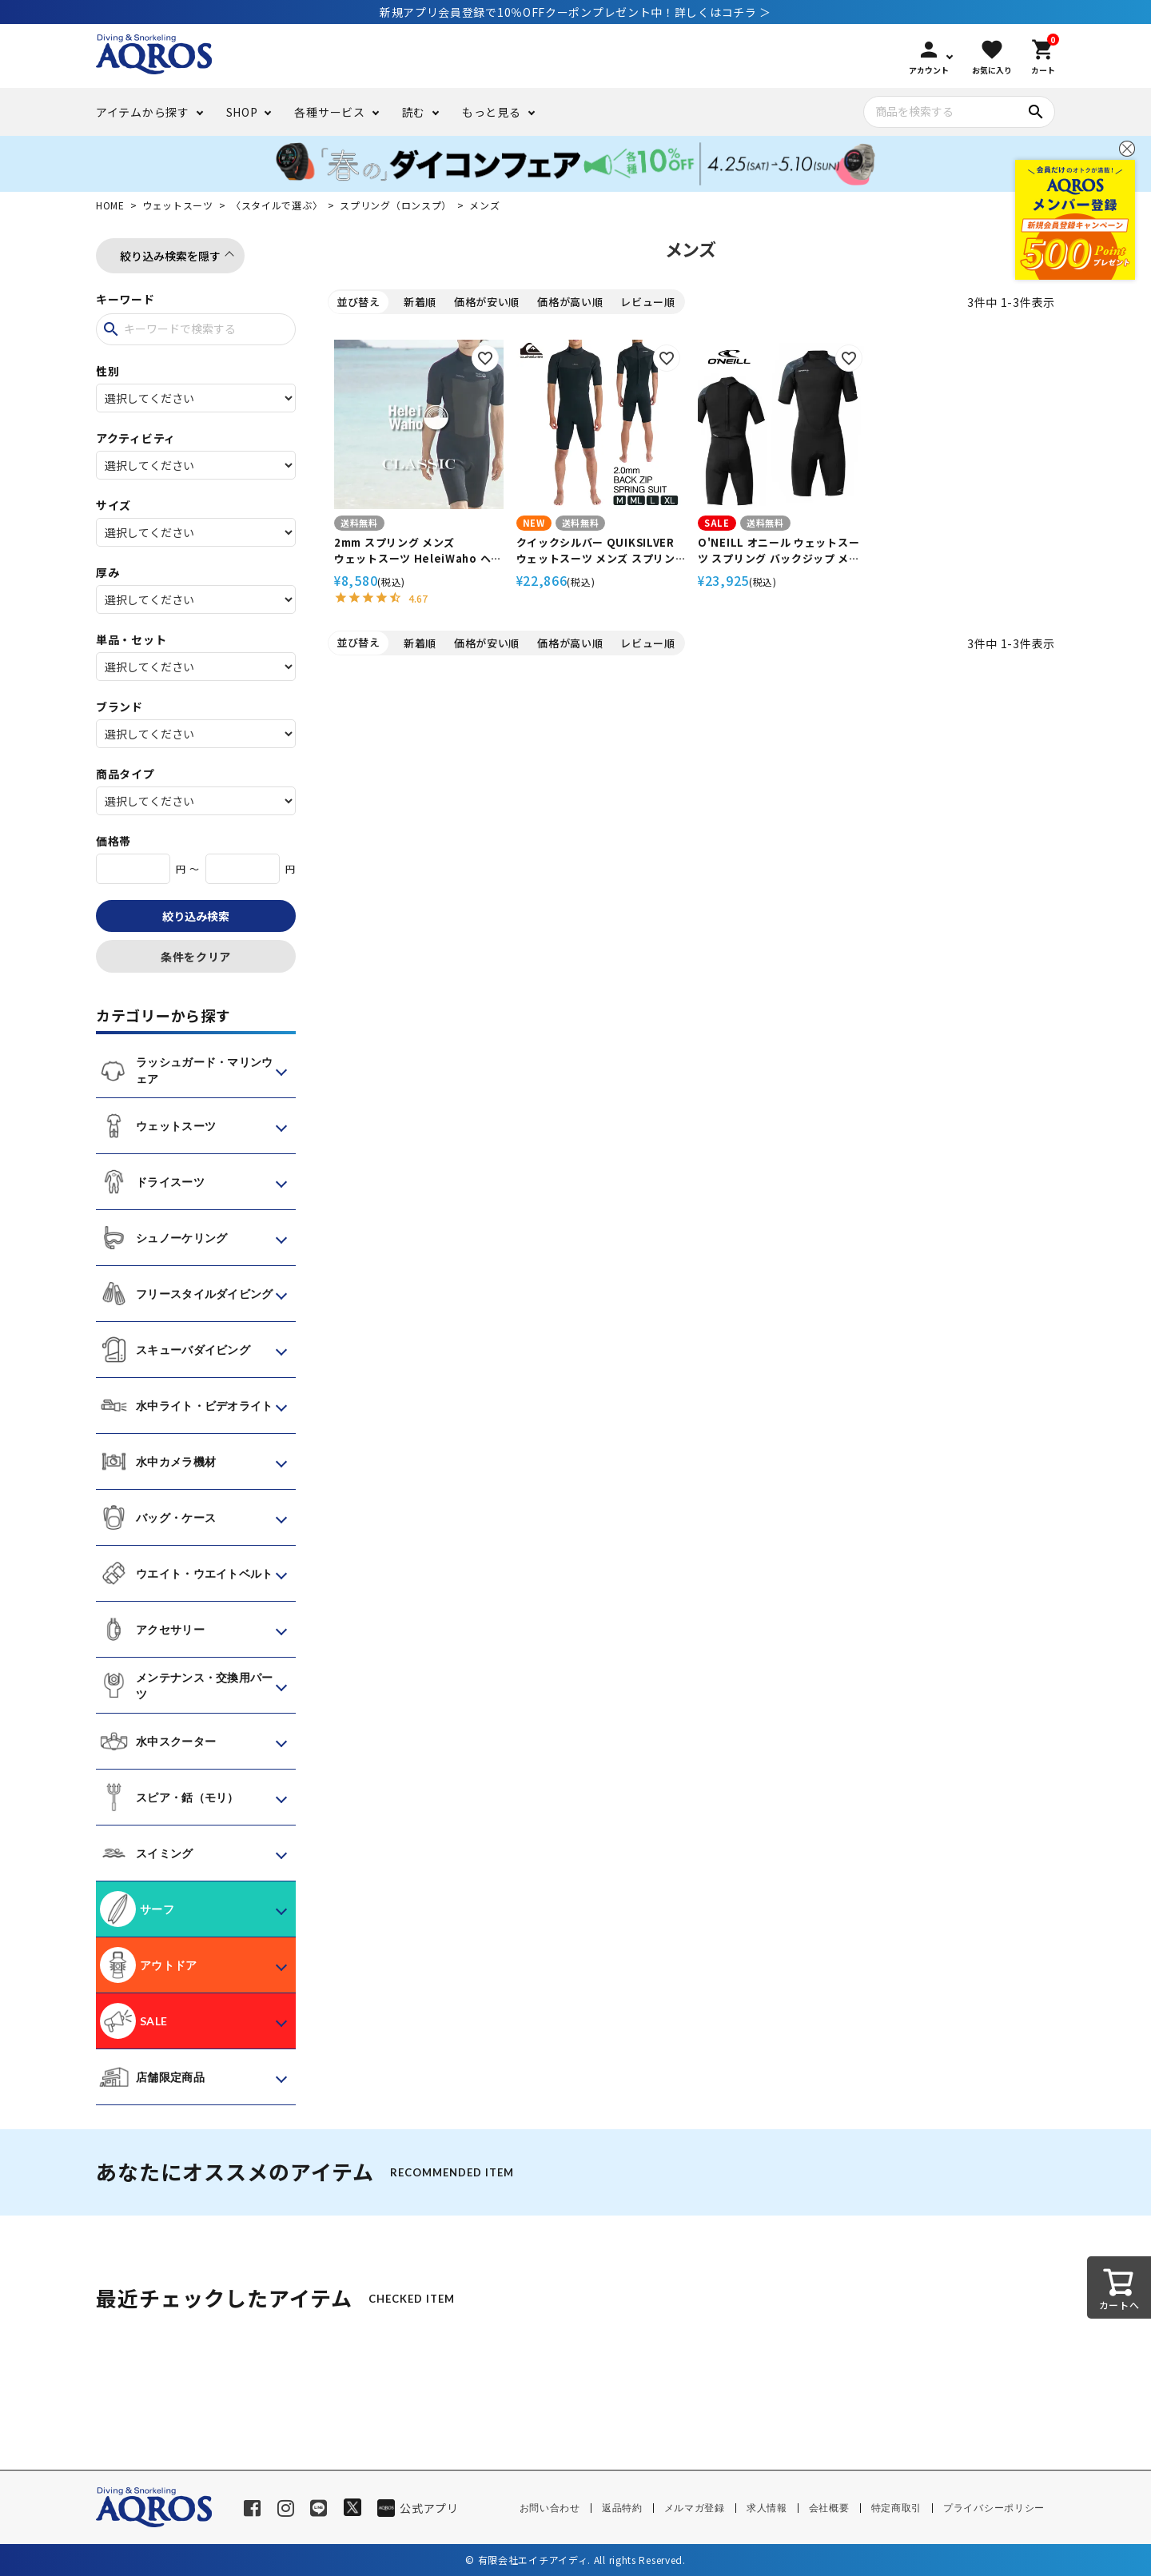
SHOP (242, 112)
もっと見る (491, 112)
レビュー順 (647, 301)
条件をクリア (196, 957)
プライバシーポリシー (994, 2508)
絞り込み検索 (195, 916)
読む (413, 112)
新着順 (420, 301)
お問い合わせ (550, 2508)
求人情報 (767, 2508)
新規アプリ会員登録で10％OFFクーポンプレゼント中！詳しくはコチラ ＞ (575, 12)
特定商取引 (896, 2508)
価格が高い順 (570, 301)
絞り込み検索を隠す (170, 256)
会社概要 (829, 2508)
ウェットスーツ (177, 205)
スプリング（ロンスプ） (396, 205)
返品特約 (622, 2508)
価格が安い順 (487, 301)
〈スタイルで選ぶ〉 (276, 205)
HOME (110, 205)
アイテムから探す (142, 112)
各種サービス (329, 112)
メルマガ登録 (694, 2508)
